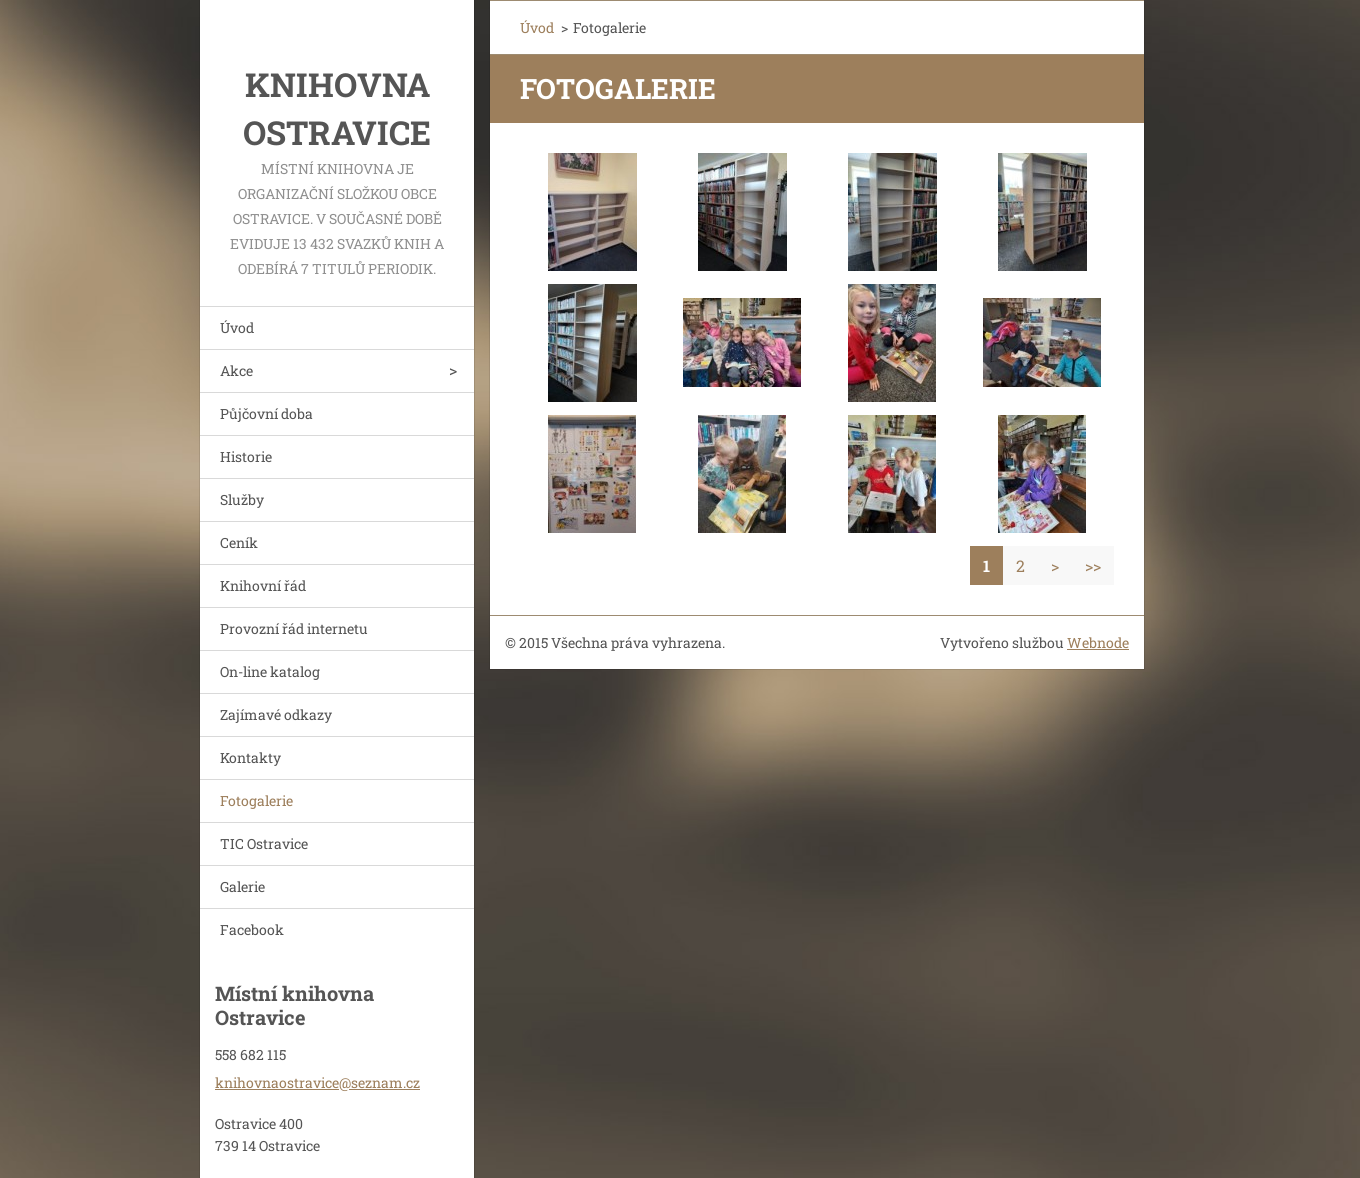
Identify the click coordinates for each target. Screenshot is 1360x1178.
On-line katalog (270, 671)
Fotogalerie (256, 800)
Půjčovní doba (266, 413)
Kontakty (250, 757)
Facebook (252, 929)
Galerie (242, 886)
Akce (236, 370)
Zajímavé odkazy (276, 714)
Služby (242, 499)
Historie (246, 456)
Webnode (1098, 642)
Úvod (237, 327)
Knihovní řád (263, 585)
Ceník (239, 542)
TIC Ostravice (264, 843)
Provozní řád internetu (294, 628)
